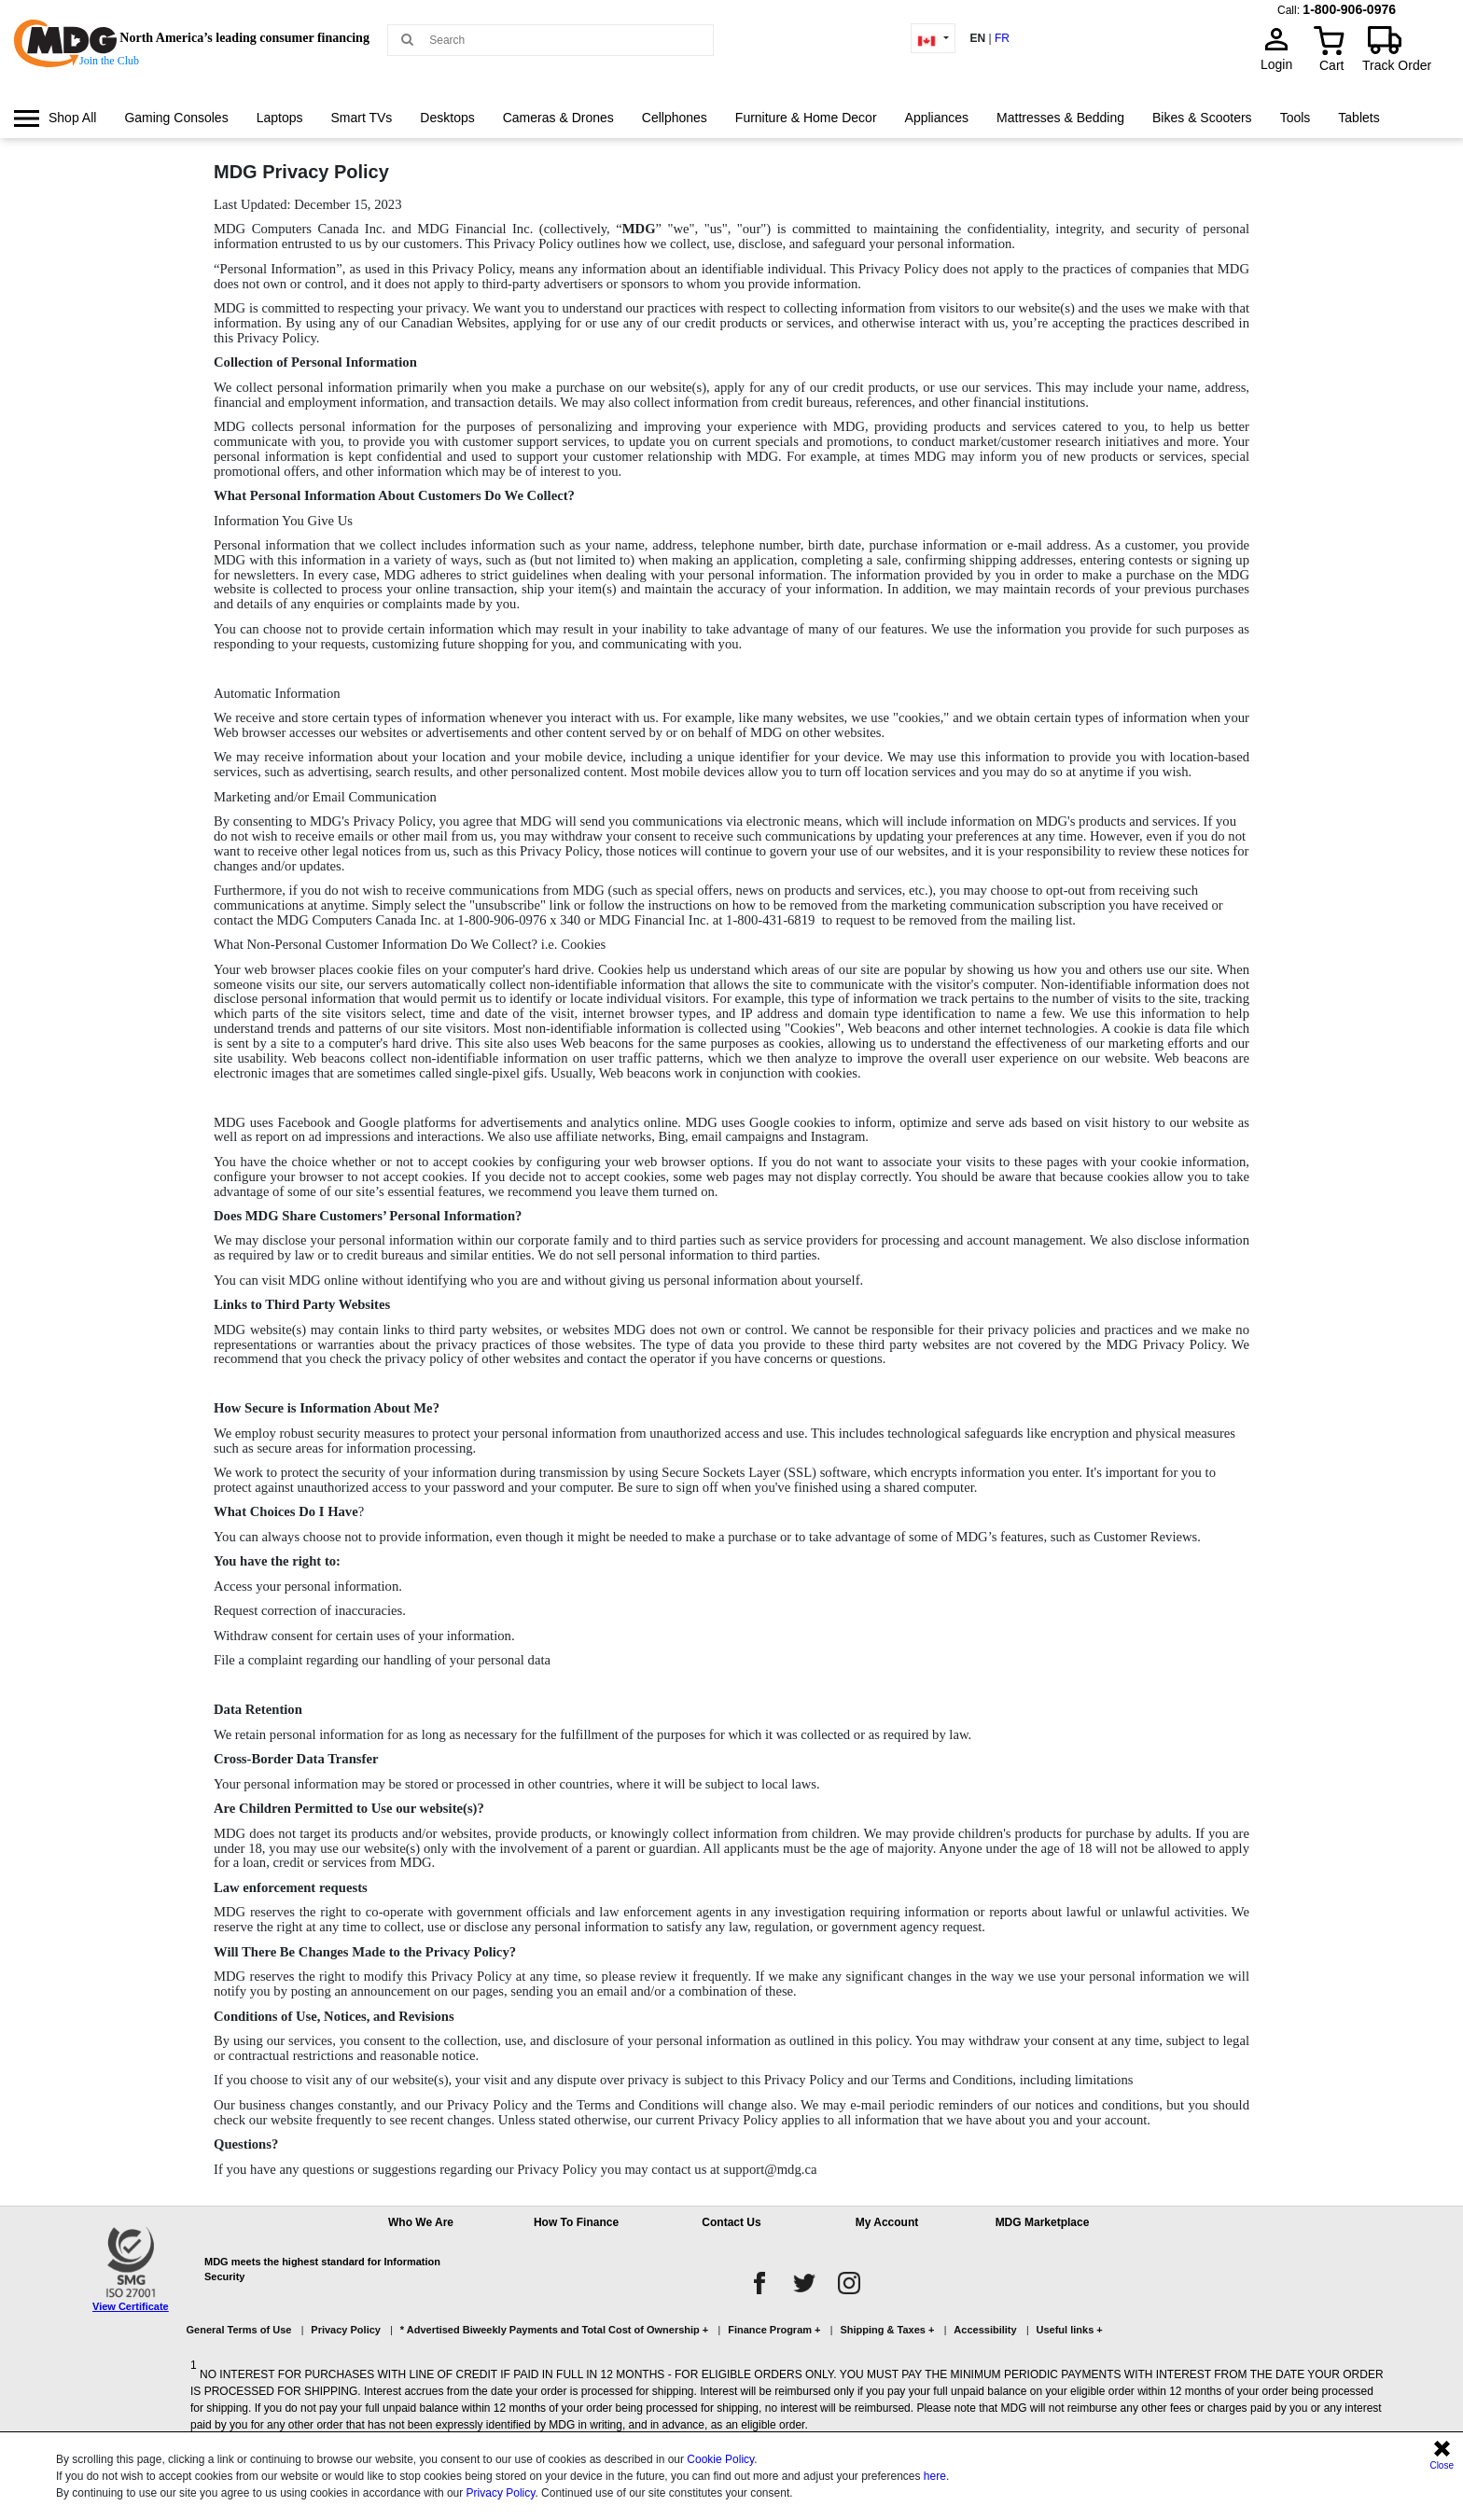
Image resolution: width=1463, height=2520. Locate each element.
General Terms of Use (239, 2329)
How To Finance (576, 2222)
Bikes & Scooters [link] (1202, 117)
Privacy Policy (501, 2492)
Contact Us (731, 2222)
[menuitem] (55, 118)
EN (977, 38)
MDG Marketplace (1043, 2222)
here (935, 2476)
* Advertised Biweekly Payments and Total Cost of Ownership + (554, 2329)
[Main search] (407, 38)
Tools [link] (1295, 117)
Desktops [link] (447, 117)
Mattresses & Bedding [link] (1060, 117)
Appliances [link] (937, 117)
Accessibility (985, 2329)
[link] (55, 118)
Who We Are (420, 2222)
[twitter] (804, 2283)
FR (1002, 38)
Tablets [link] (1358, 117)
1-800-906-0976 (1349, 9)
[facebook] (759, 2283)
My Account (887, 2222)
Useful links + (1070, 2329)
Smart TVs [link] (361, 117)
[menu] (731, 135)
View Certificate (130, 2306)
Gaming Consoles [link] (176, 117)
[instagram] (849, 2283)
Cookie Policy (720, 2459)
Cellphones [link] (674, 117)
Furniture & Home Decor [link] (806, 117)
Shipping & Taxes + (887, 2329)
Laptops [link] (280, 117)
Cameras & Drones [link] (558, 117)
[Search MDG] (557, 40)
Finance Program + (774, 2329)
